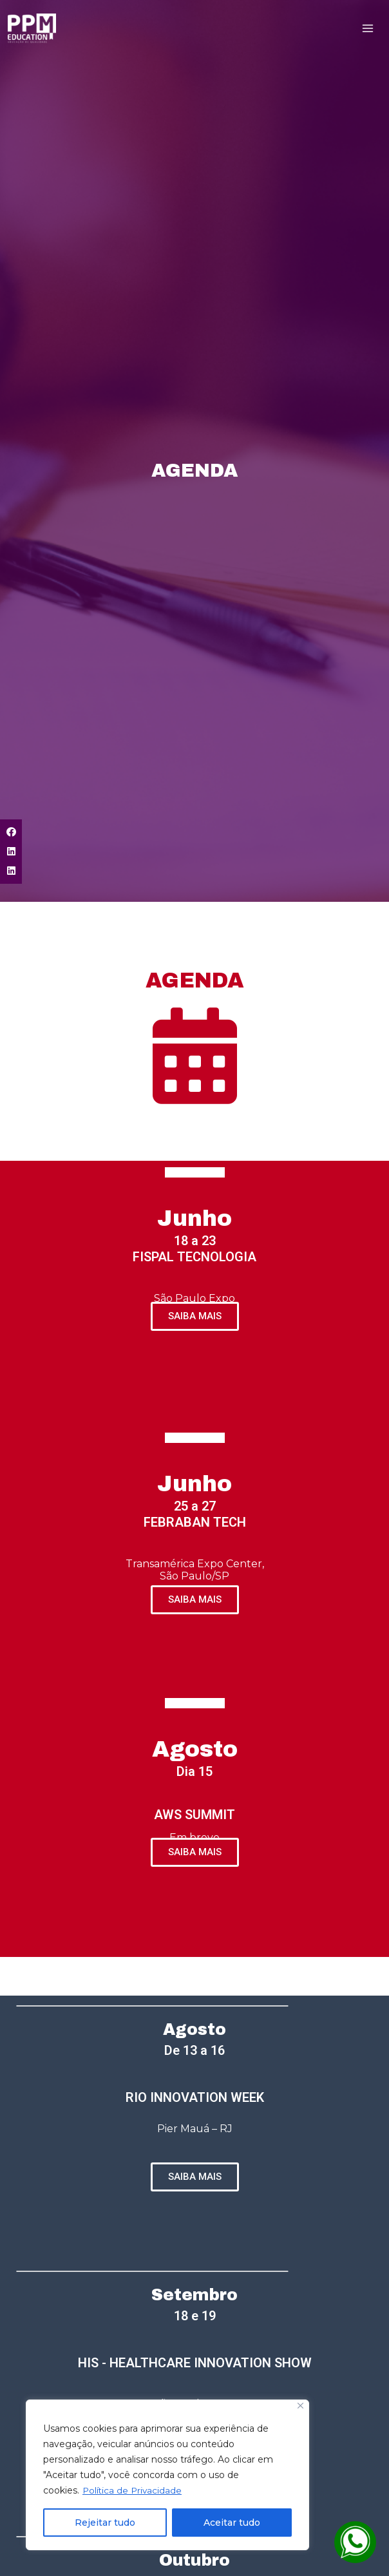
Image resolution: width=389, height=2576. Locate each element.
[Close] (300, 2406)
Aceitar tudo (232, 2522)
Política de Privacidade (133, 2490)
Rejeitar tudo (105, 2522)
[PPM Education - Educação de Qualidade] (33, 30)
